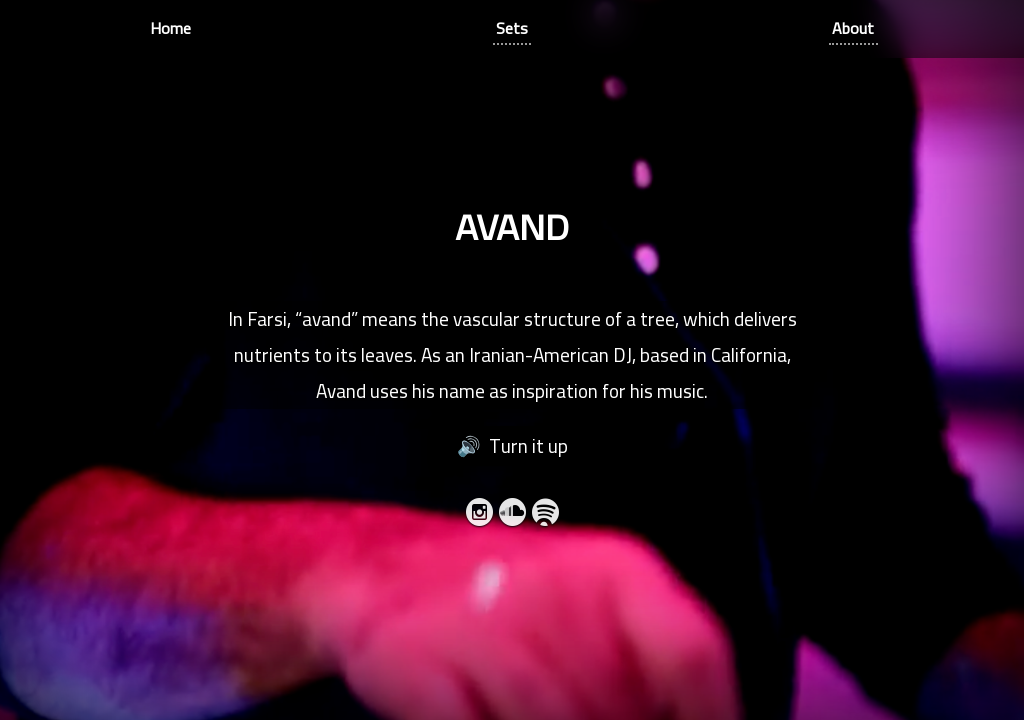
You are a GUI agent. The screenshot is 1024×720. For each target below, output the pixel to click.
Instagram (479, 515)
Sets (512, 28)
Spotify (545, 515)
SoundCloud (512, 515)
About (853, 28)
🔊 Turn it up (512, 446)
